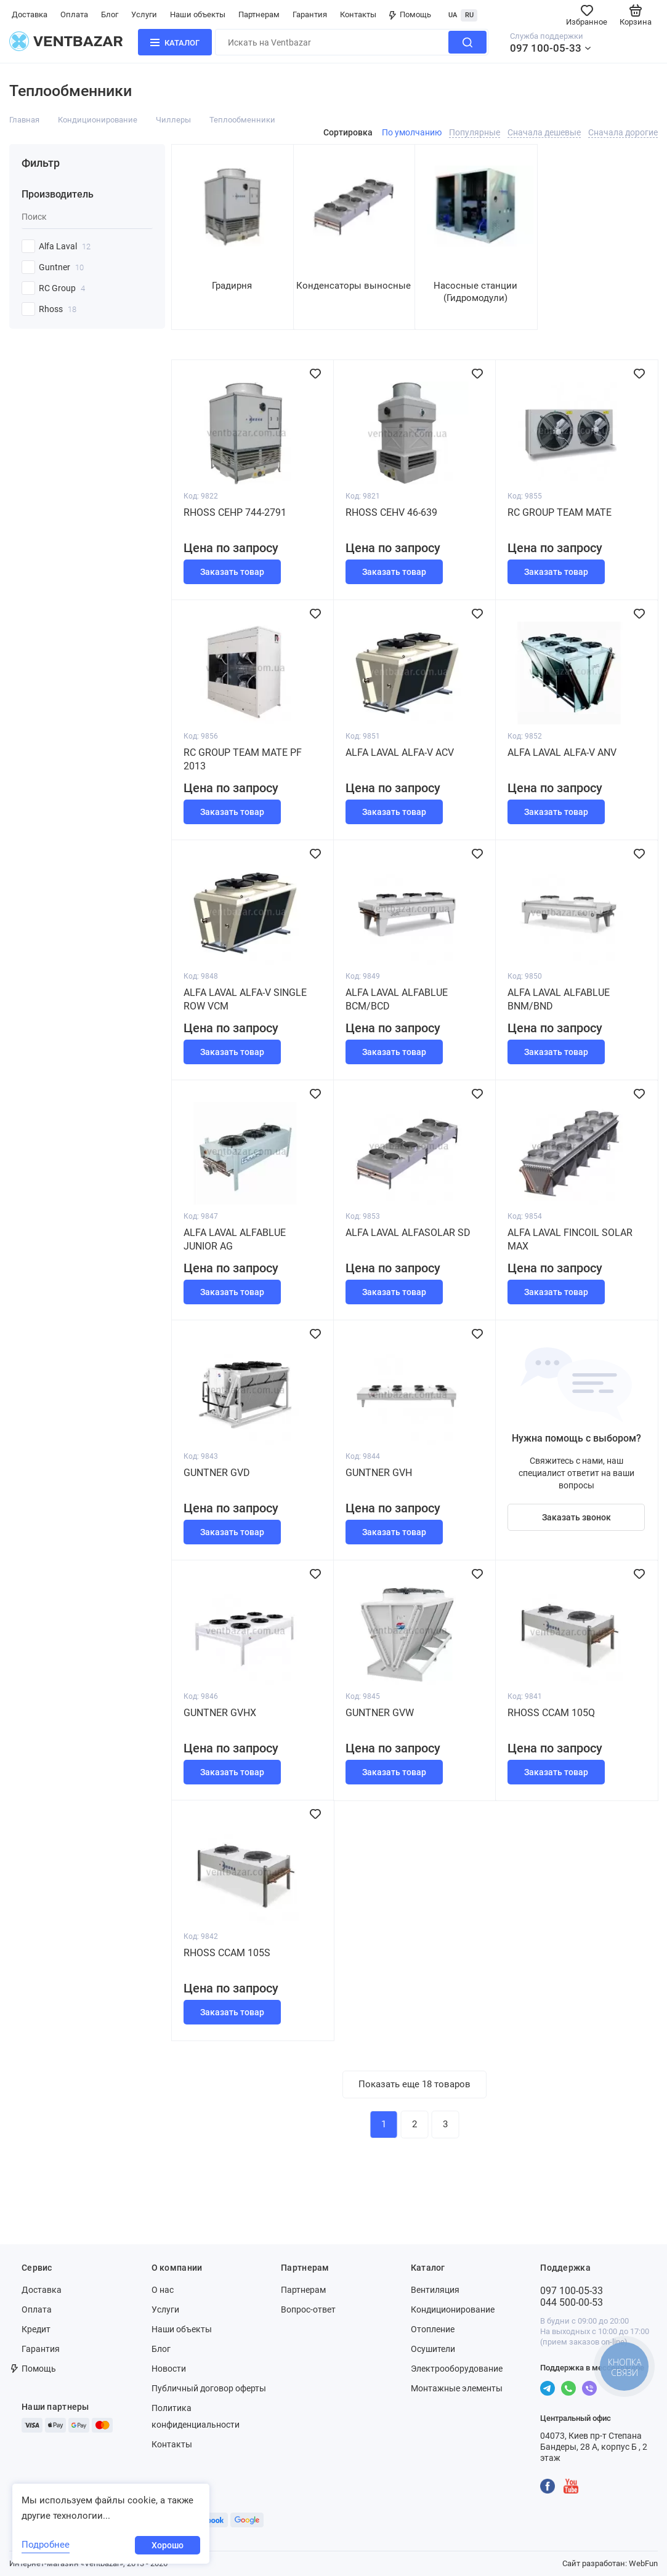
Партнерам (259, 14)
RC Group (62, 288)
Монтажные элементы (457, 2388)
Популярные (474, 132)
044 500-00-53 (571, 2302)
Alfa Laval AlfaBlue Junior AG (235, 1239)
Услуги (144, 14)
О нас (163, 2290)
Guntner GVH (379, 1473)
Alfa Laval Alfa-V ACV (400, 752)
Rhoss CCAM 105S (227, 1953)
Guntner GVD (217, 1473)
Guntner (61, 267)
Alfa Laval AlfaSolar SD (408, 1232)
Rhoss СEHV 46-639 (391, 512)
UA (452, 15)
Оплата (74, 14)
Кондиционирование (97, 119)
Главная (24, 119)
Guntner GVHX (220, 1713)
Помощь (410, 14)
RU (469, 15)
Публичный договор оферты (209, 2388)
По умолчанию (412, 132)
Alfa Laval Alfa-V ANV (561, 752)
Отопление (433, 2329)
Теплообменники (242, 119)
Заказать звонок (576, 1517)
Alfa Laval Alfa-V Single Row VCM (245, 999)
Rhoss (57, 309)
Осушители (433, 2349)
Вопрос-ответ (308, 2309)
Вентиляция (435, 2290)
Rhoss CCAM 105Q (551, 1713)
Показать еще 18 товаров (414, 2084)
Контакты (358, 14)
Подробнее (46, 2544)
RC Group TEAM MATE (559, 512)
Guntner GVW (380, 1713)
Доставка (29, 14)
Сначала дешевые (544, 132)
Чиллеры (173, 119)
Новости (169, 2368)
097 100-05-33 (545, 48)
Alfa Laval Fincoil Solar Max (570, 1239)
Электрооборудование (457, 2368)
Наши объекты (197, 14)
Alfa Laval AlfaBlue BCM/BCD (397, 999)
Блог (109, 14)
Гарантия (310, 14)
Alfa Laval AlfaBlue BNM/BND (558, 999)
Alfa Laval (65, 246)
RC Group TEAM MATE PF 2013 (243, 759)
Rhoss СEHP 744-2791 (235, 512)
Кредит (36, 2329)
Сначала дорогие (623, 132)
